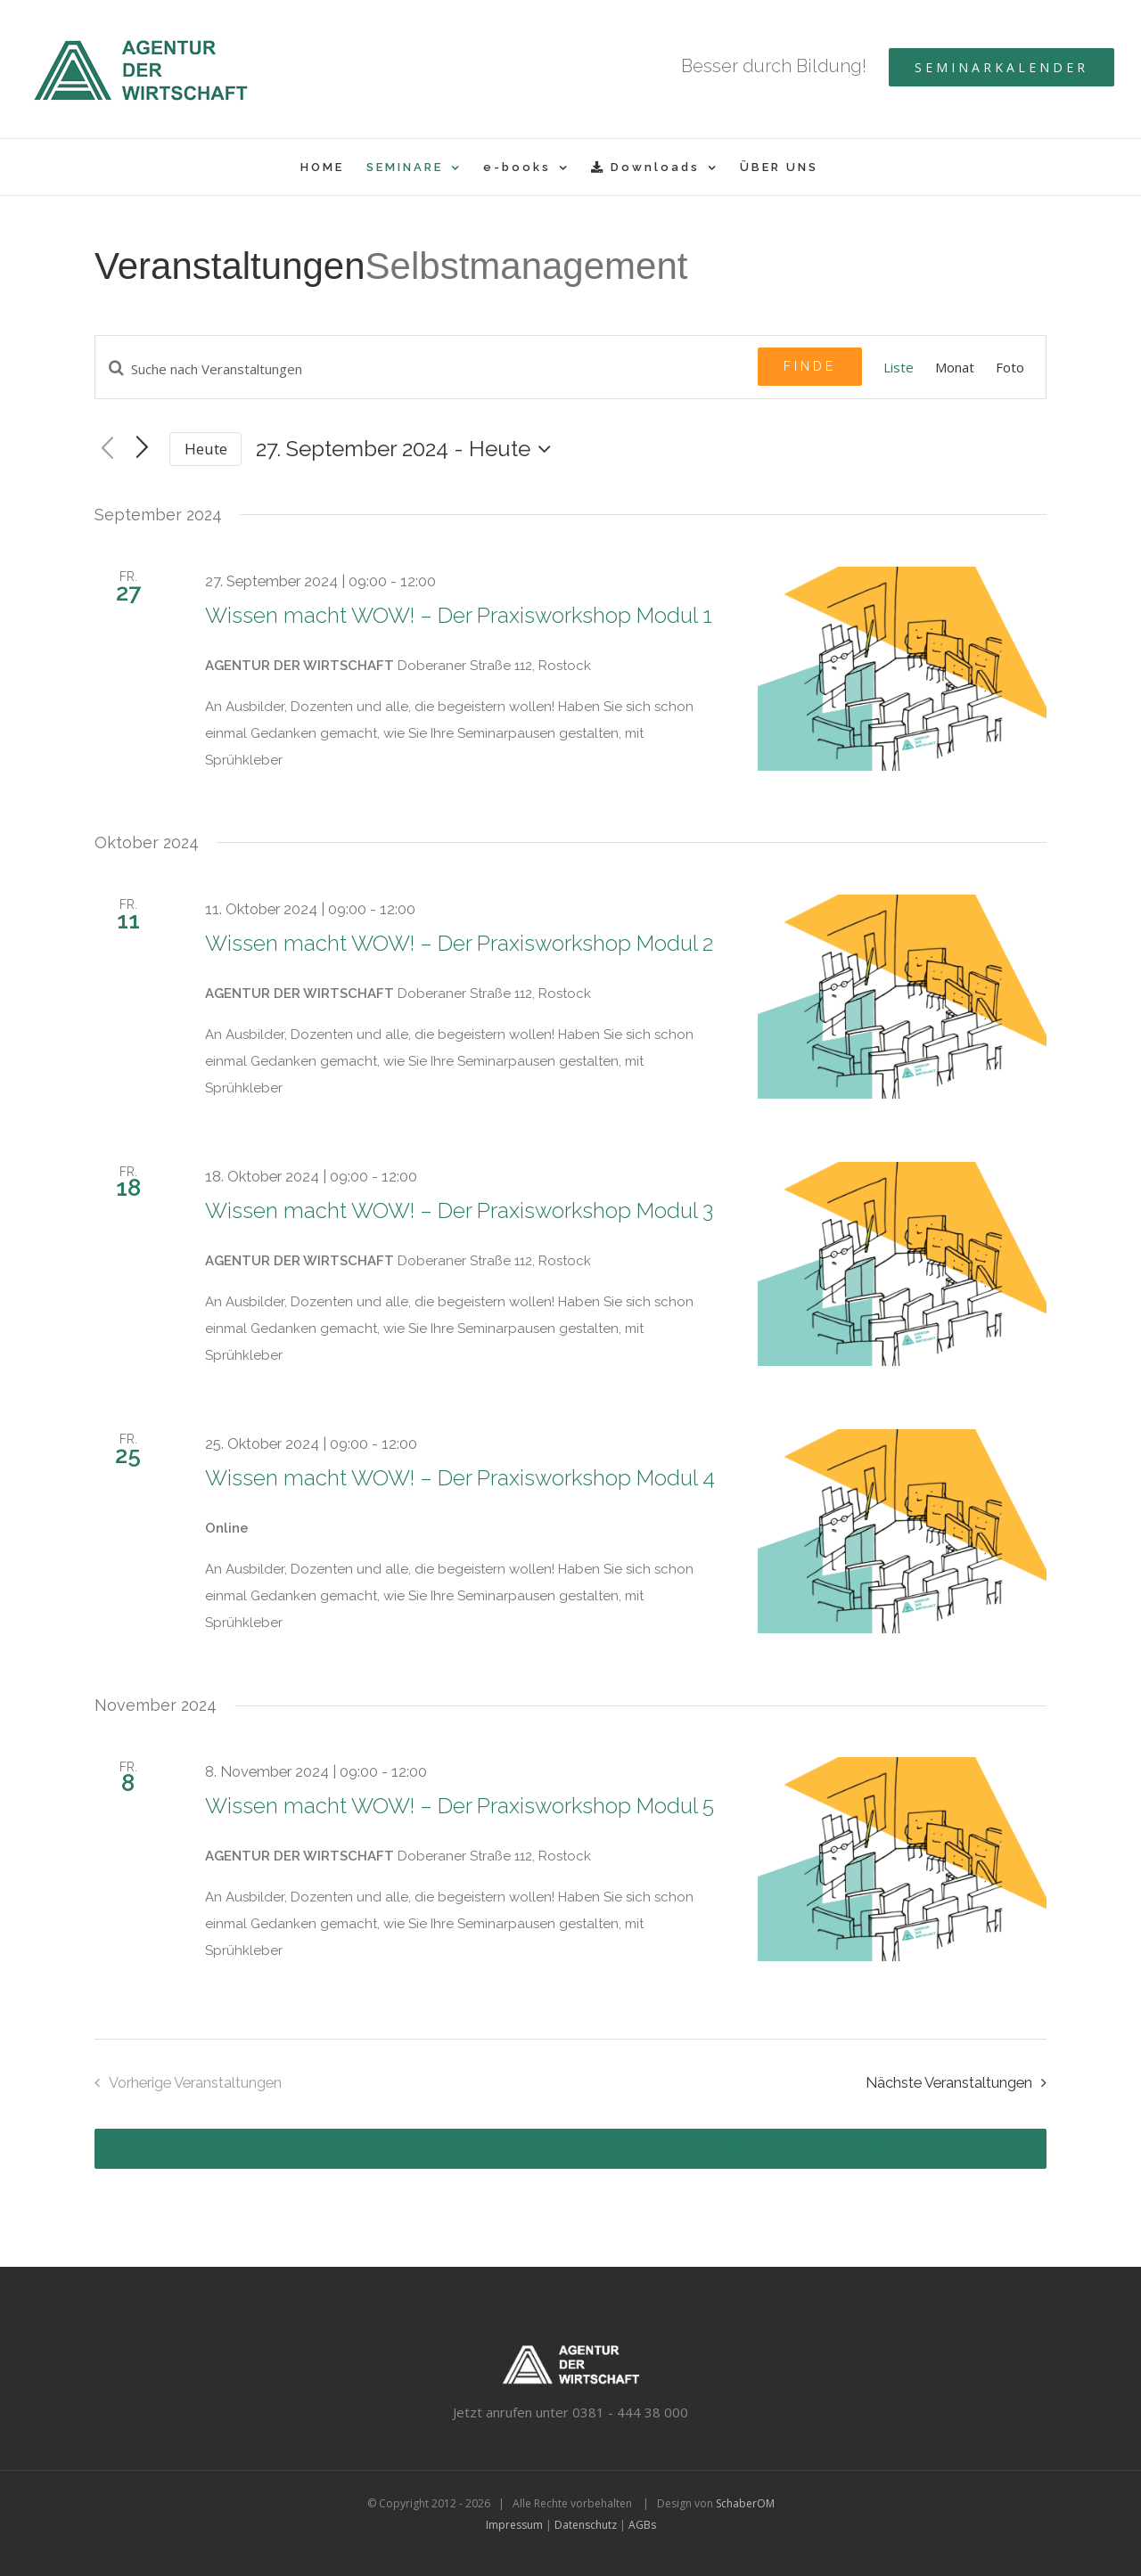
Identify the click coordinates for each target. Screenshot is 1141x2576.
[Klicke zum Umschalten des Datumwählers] (408, 449)
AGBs (642, 2524)
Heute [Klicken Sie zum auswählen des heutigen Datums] (206, 448)
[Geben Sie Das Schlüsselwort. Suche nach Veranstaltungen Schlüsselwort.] (426, 369)
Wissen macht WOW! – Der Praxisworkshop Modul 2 (459, 943)
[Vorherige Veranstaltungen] (107, 449)
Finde (810, 366)
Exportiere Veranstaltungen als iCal (829, 2148)
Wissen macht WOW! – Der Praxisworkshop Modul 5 (459, 1806)
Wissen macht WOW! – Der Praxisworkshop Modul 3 (459, 1210)
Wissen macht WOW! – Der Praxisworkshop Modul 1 (458, 615)
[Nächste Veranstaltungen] (960, 2083)
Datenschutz (585, 2524)
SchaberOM (745, 2503)
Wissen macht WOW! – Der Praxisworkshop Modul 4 (460, 1478)
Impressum (514, 2524)
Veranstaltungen (229, 266)
